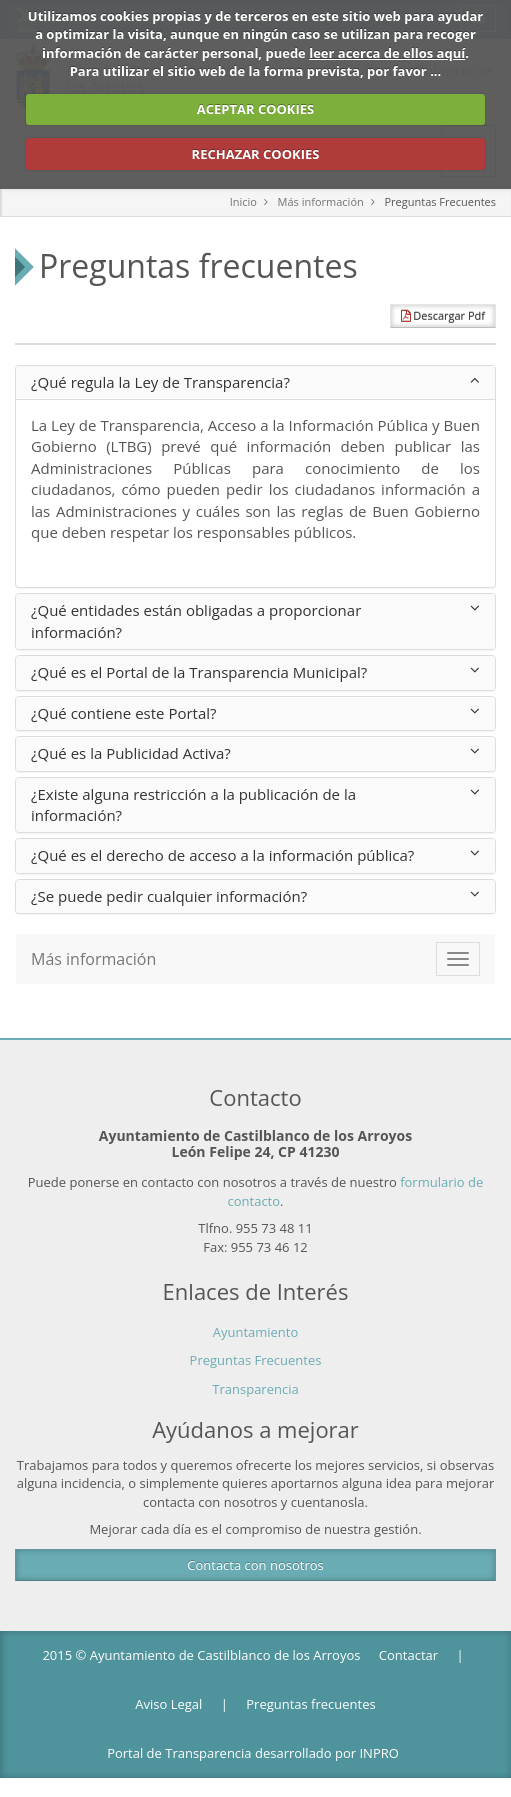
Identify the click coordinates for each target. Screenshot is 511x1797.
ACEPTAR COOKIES (256, 109)
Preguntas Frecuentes (440, 201)
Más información (321, 201)
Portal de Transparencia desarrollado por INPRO (253, 1753)
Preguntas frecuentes (310, 1704)
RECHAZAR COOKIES (256, 154)
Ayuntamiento (256, 1332)
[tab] (255, 382)
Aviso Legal (168, 1704)
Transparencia (255, 1389)
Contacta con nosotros (255, 1565)
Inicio (243, 201)
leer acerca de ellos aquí (387, 53)
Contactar (408, 1655)
